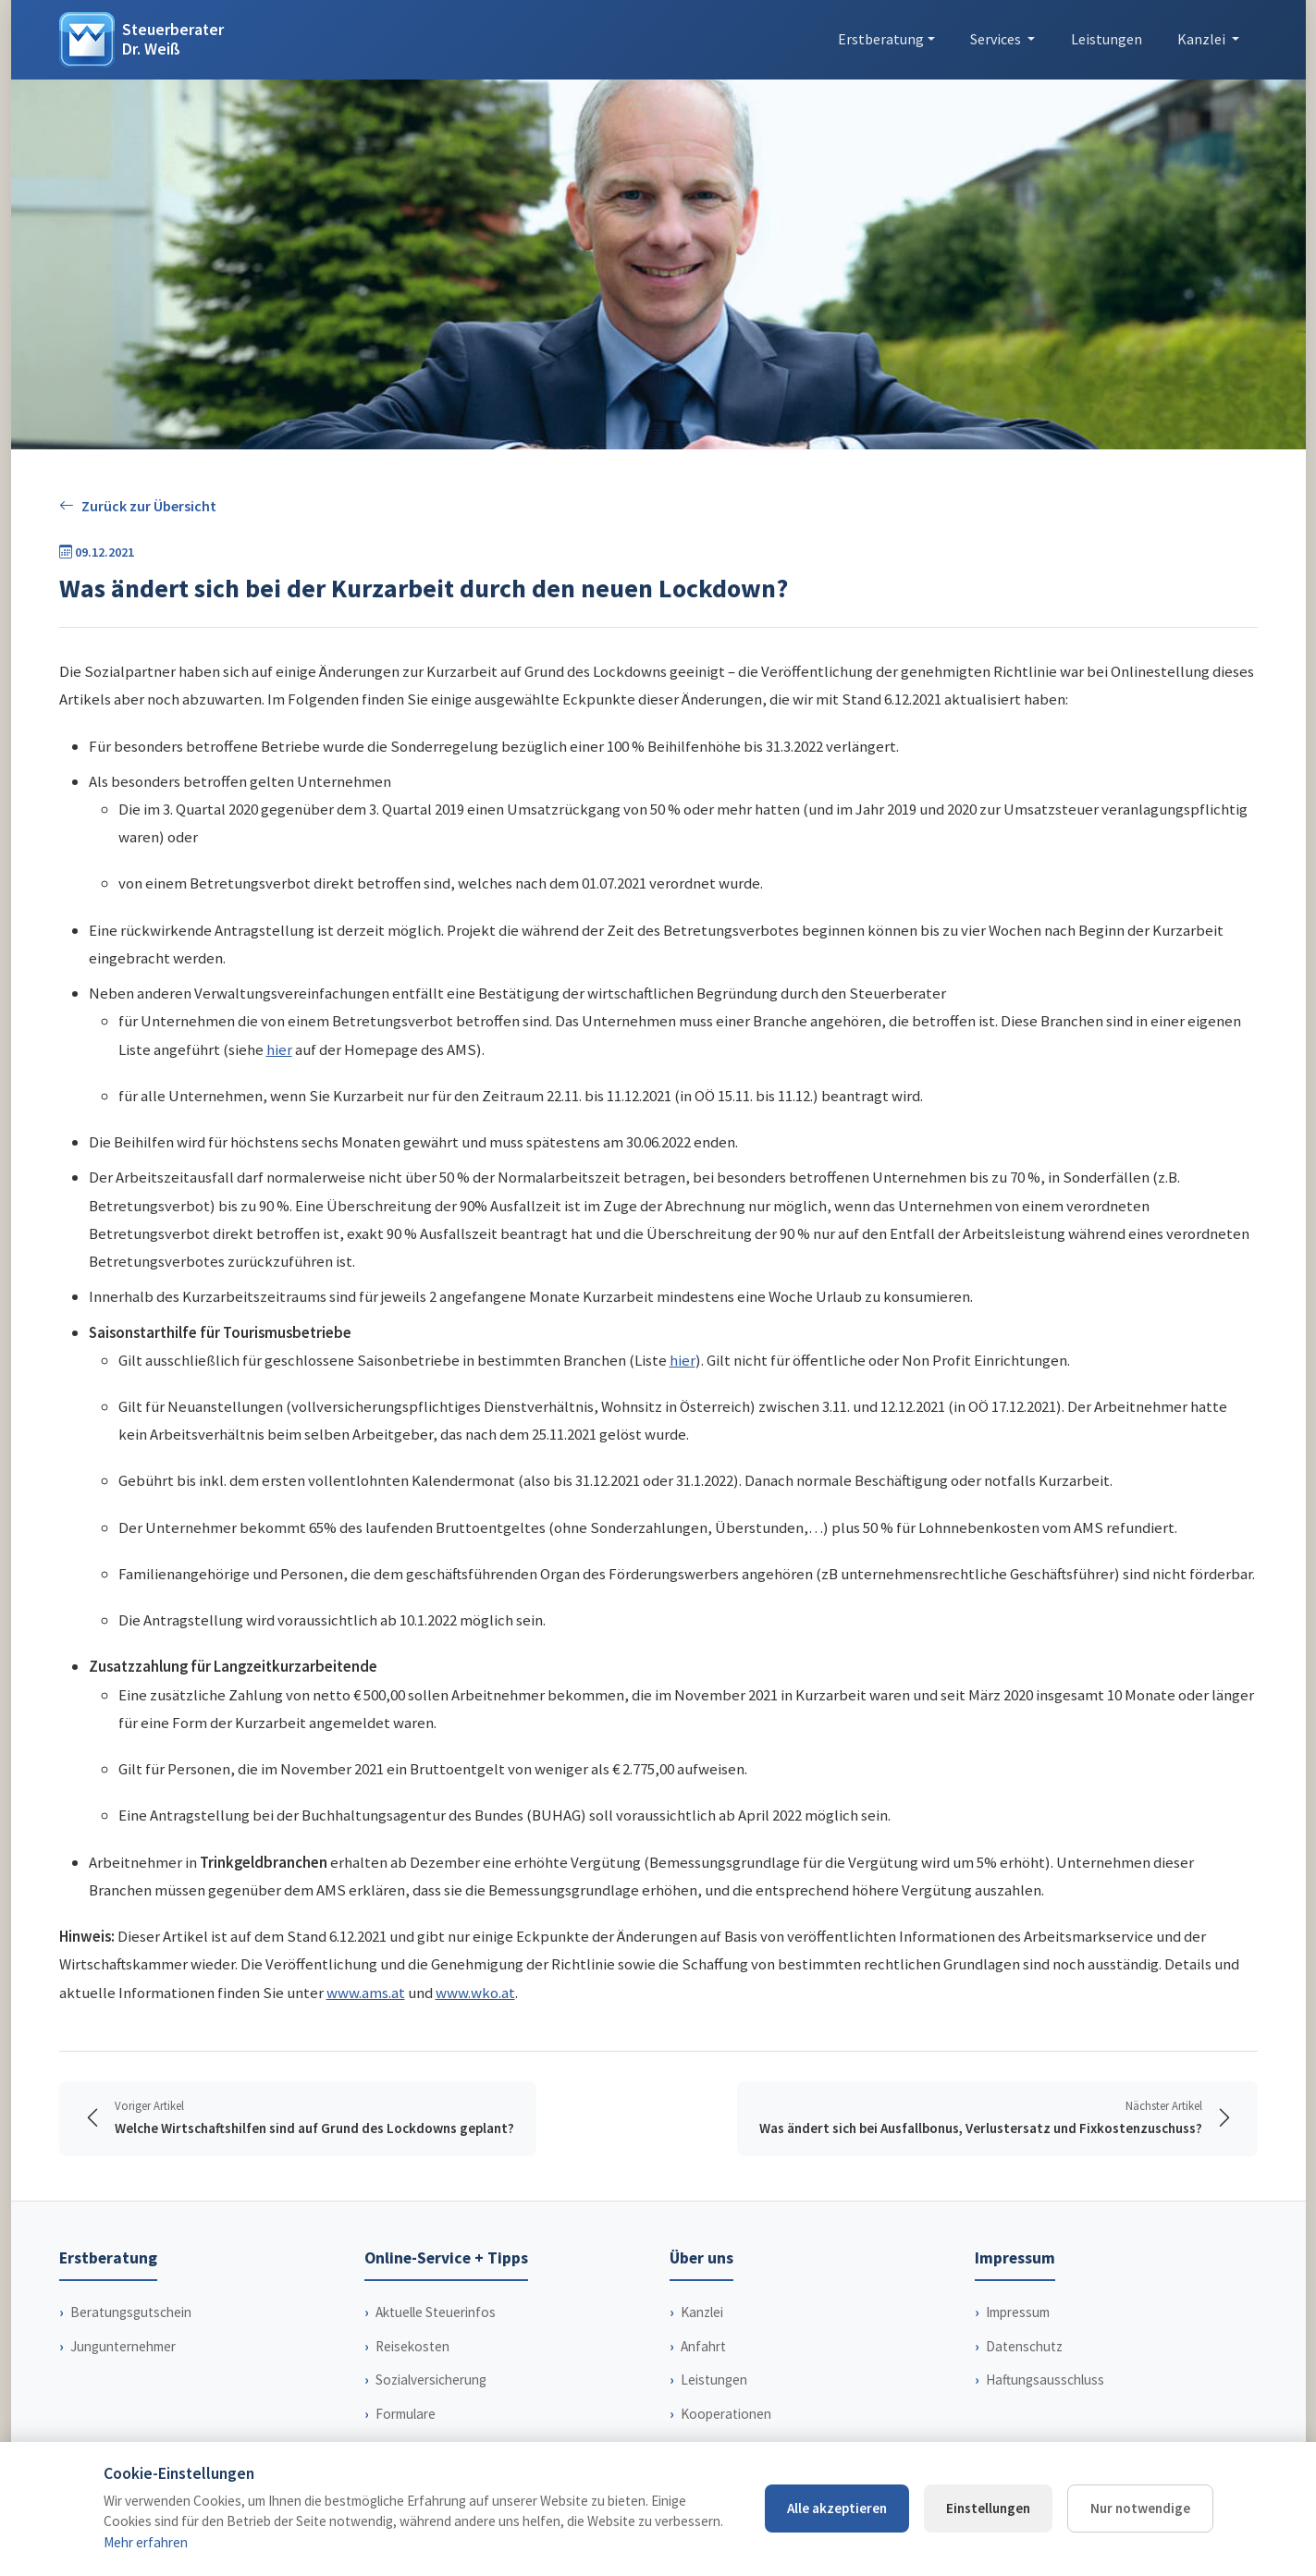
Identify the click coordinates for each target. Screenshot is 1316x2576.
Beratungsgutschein (130, 2312)
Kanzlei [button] (1202, 39)
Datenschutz (1024, 2346)
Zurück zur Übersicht (137, 506)
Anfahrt (703, 2346)
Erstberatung (881, 39)
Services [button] (997, 39)
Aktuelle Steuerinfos (435, 2312)
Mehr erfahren (146, 2542)
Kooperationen (726, 2414)
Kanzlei (702, 2312)
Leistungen (1106, 39)
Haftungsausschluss (1045, 2379)
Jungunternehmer (123, 2346)
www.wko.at (475, 1992)
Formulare (405, 2414)
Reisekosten (412, 2346)
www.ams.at (365, 1992)
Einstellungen (988, 2508)
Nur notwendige (1140, 2508)
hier (279, 1049)
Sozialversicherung (430, 2379)
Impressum (1018, 2312)
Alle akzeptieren (837, 2508)
